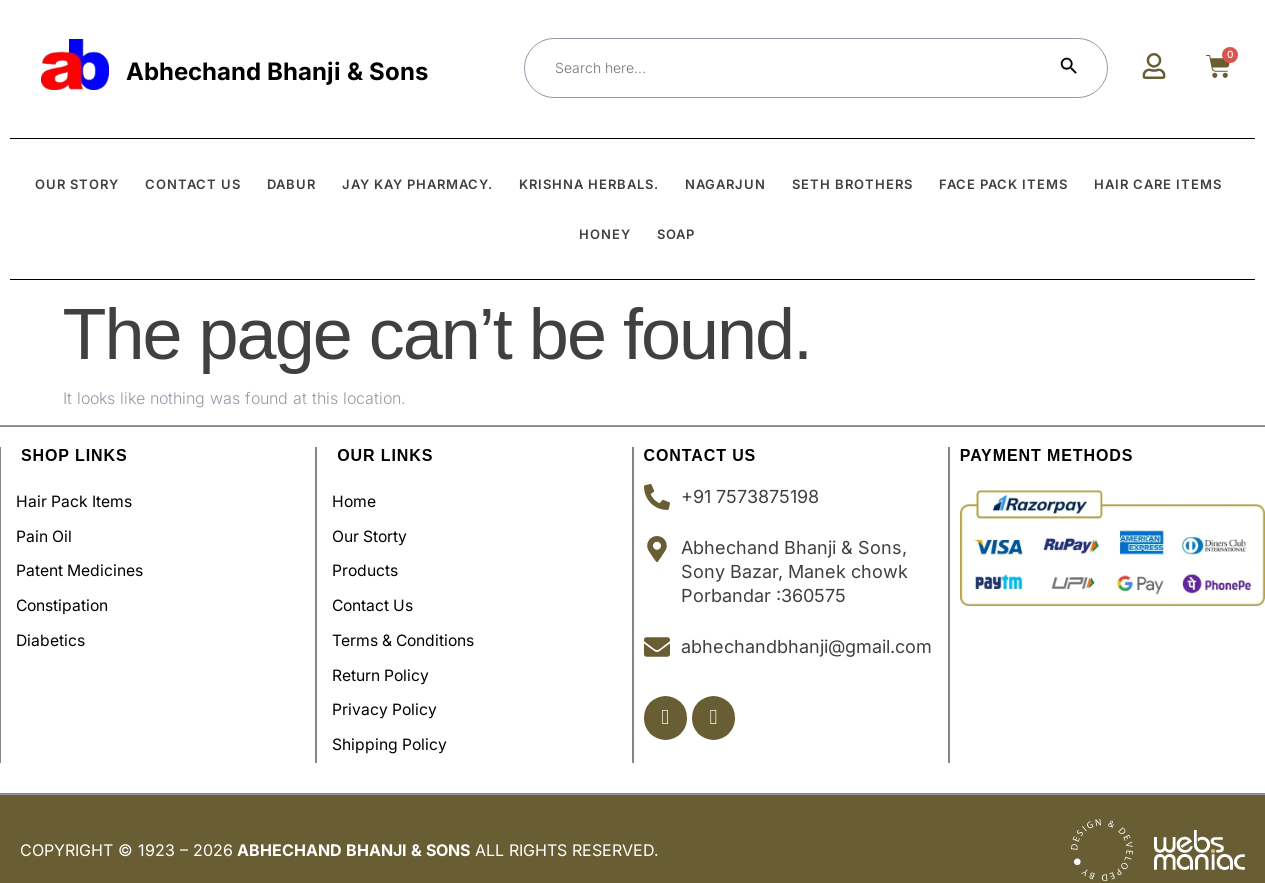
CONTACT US (193, 184)
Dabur (291, 184)
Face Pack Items (1003, 184)
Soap (676, 234)
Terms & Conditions (410, 628)
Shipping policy (395, 724)
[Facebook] (666, 718)
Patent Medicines (85, 564)
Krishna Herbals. (589, 184)
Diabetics (56, 628)
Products (370, 564)
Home (359, 500)
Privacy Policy (390, 692)
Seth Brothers (852, 184)
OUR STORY (77, 184)
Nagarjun (725, 184)
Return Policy (386, 660)
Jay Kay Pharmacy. (417, 184)
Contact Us (379, 596)
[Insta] (716, 718)
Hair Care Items (1158, 184)
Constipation (68, 596)
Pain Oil (49, 532)
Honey (605, 234)
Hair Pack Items (80, 500)
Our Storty (375, 532)
